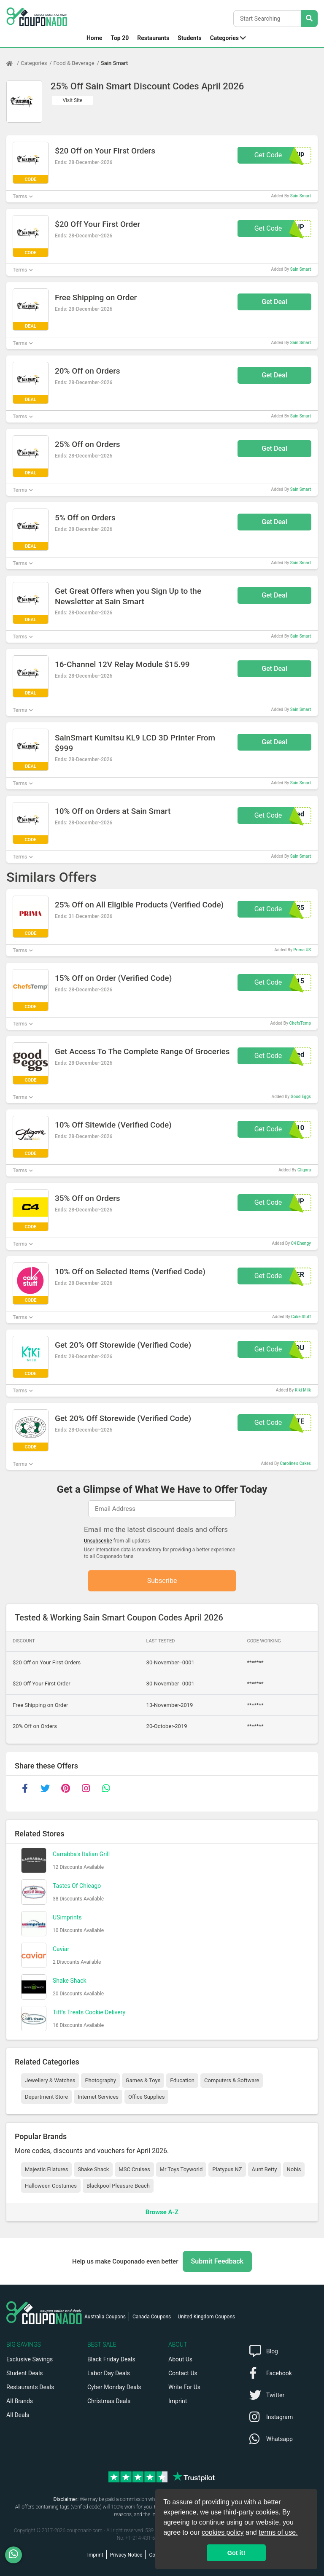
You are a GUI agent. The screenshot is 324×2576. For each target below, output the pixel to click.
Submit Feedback (217, 2261)
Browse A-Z (162, 2212)
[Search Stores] (309, 18)
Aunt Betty (264, 2169)
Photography (100, 2080)
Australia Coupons (105, 2317)
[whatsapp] (105, 1788)
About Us (180, 2359)
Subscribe (162, 1581)
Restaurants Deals (30, 2387)
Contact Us (182, 2373)
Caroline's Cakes (295, 1463)
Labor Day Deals (108, 2373)
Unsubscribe (98, 1541)
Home (94, 38)
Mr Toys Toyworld (181, 2169)
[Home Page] (13, 63)
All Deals (17, 2415)
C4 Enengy (301, 1243)
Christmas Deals (108, 2401)
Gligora (304, 1170)
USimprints (67, 1917)
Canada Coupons (151, 2317)
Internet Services (98, 2097)
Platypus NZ (227, 2169)
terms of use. (278, 2532)
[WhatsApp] (16, 2554)
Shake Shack (69, 1980)
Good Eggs (301, 1096)
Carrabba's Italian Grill (81, 1854)
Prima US (302, 949)
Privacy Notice (126, 2555)
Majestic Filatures (46, 2169)
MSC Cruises (134, 2169)
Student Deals (24, 2373)
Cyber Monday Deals (114, 2387)
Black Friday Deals (111, 2359)
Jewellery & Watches (50, 2080)
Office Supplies (146, 2097)
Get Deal (274, 302)
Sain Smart (114, 63)
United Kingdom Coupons (206, 2317)
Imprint (177, 2401)
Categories (224, 38)
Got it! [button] (236, 2552)
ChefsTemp (300, 1023)
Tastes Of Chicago (77, 1885)
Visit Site (73, 100)
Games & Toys (143, 2080)
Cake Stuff (301, 1316)
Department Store (46, 2097)
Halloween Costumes (51, 2186)
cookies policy (223, 2532)
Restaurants (153, 38)
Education (182, 2080)
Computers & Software (231, 2080)
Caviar (61, 1949)
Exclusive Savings (29, 2359)
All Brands (19, 2401)
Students (189, 38)
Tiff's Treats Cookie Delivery (89, 2012)
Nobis (294, 2169)
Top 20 (120, 38)
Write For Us (184, 2387)
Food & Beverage (74, 63)
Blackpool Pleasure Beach (118, 2186)
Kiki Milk (303, 1390)
